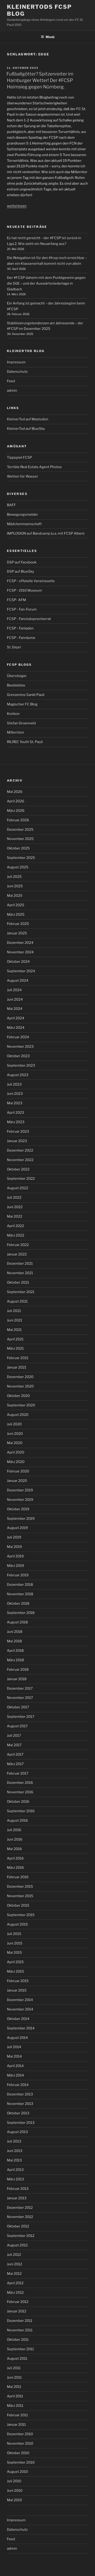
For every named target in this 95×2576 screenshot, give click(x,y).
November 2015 (20, 1896)
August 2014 (17, 2038)
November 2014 (20, 2009)
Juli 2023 (14, 1084)
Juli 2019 (14, 1537)
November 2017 (20, 1698)
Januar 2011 (16, 2425)
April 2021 (15, 1339)
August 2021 (17, 1301)
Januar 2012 (16, 2311)
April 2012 (15, 2283)
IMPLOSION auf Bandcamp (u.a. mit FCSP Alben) (45, 533)
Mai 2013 (14, 2160)
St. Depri (14, 647)
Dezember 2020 (20, 1377)
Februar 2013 (18, 2189)
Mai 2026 (14, 792)
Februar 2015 (18, 1981)
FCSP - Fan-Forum (22, 609)
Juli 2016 (14, 1830)
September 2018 (21, 1613)
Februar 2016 (18, 1877)
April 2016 (15, 1858)
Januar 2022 (17, 1254)
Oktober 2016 (18, 1802)
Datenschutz (17, 372)
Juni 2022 (15, 1207)
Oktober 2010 (18, 2453)
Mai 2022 (14, 1216)
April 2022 (15, 1226)
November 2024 (20, 952)
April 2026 (15, 801)
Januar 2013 (17, 2198)
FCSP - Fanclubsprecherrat (29, 619)
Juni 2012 (14, 2264)
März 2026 (15, 811)
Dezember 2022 (20, 1150)
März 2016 (15, 1868)
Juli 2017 (14, 1735)
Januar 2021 (16, 1367)
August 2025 (17, 867)
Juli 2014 (14, 2047)
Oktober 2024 (18, 962)
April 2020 (15, 1452)
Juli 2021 (14, 1311)
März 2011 (15, 2406)
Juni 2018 (14, 1632)
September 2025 (21, 858)
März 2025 (15, 914)
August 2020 (17, 1415)
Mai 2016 (14, 1849)
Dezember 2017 (20, 1688)
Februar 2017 (17, 1773)
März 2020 (15, 1462)
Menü (47, 37)
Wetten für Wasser (22, 476)
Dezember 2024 (20, 943)
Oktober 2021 (18, 1282)
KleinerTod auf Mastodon (27, 419)
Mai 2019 (14, 1547)
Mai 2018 (14, 1641)
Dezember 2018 (20, 1585)
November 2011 (20, 2330)
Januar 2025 (17, 933)
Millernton (15, 732)
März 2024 (15, 1028)
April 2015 (15, 1962)
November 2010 (20, 2443)
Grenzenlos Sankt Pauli (26, 695)
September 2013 (21, 2123)
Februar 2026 (18, 820)
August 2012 (17, 2245)
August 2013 (17, 2132)
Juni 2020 (15, 1434)
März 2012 (15, 2292)
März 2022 (15, 1235)
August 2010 (17, 2472)
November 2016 (20, 1792)
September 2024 (21, 971)
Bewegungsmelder (22, 514)
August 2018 (17, 1622)
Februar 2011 (17, 2415)
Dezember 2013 (20, 2094)
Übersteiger (17, 676)
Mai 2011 (14, 2387)
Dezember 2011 (19, 2321)
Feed (11, 381)
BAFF (11, 505)
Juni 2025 (15, 886)
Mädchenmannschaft (24, 524)
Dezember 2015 (20, 1886)
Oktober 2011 (18, 2340)
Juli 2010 (14, 2481)
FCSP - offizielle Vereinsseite (31, 581)
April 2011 (15, 2396)
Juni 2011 (14, 2377)
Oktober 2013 (18, 2113)
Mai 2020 (14, 1443)
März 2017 (15, 1764)
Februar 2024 (18, 1037)
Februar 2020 (18, 1471)
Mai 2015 (14, 1952)
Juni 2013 (14, 2151)
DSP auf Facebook (21, 562)
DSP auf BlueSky (20, 571)
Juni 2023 (15, 1094)
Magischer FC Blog (22, 704)
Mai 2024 (14, 1009)
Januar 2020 (17, 1481)
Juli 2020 (14, 1424)
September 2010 (21, 2462)
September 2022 (21, 1179)
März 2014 (15, 2075)
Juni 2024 (15, 999)
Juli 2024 (14, 990)
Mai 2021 (14, 1330)
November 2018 (20, 1594)
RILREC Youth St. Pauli (25, 742)
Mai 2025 (14, 896)
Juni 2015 (14, 1943)
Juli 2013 (14, 2141)
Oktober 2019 (18, 1509)
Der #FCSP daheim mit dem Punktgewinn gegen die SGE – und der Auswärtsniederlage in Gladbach (46, 283)
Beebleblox (16, 685)
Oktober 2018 (18, 1603)
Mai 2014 (14, 2056)
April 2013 (15, 2170)
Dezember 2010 (20, 2434)
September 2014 (21, 2028)
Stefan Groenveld (21, 723)
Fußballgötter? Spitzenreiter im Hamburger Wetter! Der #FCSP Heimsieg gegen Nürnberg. (39, 80)
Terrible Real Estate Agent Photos (34, 467)
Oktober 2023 (18, 1056)
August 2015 (17, 1924)
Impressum (16, 362)
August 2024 (17, 980)
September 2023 (21, 1065)
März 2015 (15, 1971)
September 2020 (21, 1405)
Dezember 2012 (20, 2208)
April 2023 (15, 1112)
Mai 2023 (14, 1103)
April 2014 (15, 2066)
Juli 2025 (14, 877)
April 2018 (15, 1651)
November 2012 (20, 2217)
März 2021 (15, 1348)
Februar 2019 (18, 1575)
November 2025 (20, 839)
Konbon (13, 714)
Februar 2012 (17, 2302)
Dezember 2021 (20, 1263)
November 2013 (20, 2104)
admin (12, 390)
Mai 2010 (14, 2500)
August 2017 (17, 1726)
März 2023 (15, 1122)
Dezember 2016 (20, 1783)
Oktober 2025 (18, 848)
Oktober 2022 (18, 1169)
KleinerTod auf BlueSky (26, 429)
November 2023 (20, 1046)
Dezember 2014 (20, 2000)
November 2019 (20, 1500)
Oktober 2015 (18, 1905)
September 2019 (21, 1519)
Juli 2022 (14, 1197)
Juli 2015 (14, 1934)
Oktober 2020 (18, 1396)
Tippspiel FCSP (19, 457)
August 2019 (17, 1528)
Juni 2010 (14, 2491)
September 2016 (21, 1811)
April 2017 (15, 1754)
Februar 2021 (17, 1358)
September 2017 (20, 1717)
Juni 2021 (14, 1320)
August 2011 (17, 2358)
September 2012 (20, 2236)
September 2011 (20, 2349)
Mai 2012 (14, 2274)
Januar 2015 (17, 1990)
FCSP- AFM (16, 600)
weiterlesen (17, 206)
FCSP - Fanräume (21, 638)
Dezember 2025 (20, 830)
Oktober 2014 (18, 2019)
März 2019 (15, 1566)
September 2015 (21, 1915)
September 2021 (20, 1292)
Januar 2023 (17, 1141)
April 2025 (15, 905)
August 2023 (17, 1075)
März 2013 (15, 2179)
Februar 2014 (18, 2085)
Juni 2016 (14, 1839)
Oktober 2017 (18, 1707)
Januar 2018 (17, 1679)
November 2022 (20, 1160)
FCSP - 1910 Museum (24, 590)
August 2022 (17, 1188)
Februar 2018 (18, 1669)
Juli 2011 (14, 2368)
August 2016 (17, 1820)
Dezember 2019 (20, 1490)
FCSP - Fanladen (20, 628)
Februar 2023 (18, 1131)
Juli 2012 (14, 2255)
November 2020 (20, 1386)
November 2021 (20, 1273)
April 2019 (15, 1556)
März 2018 (15, 1660)
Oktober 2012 (18, 2226)
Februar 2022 (18, 1245)
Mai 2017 (14, 1745)
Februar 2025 (18, 924)
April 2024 (15, 1018)
